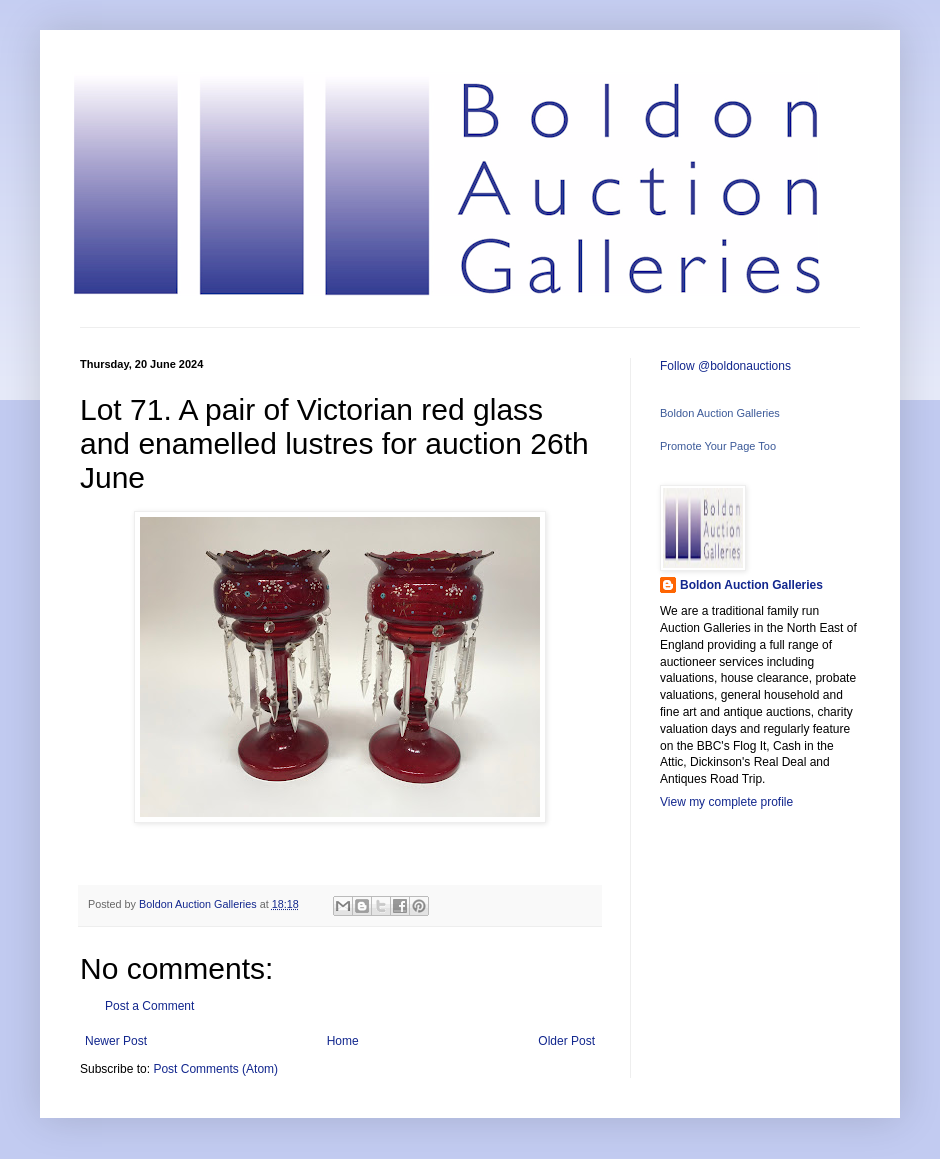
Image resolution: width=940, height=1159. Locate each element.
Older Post (566, 1041)
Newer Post (116, 1041)
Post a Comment (149, 1006)
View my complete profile (726, 802)
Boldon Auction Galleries (720, 413)
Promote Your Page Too (718, 446)
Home (343, 1041)
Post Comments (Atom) (215, 1069)
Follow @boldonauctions (725, 366)
